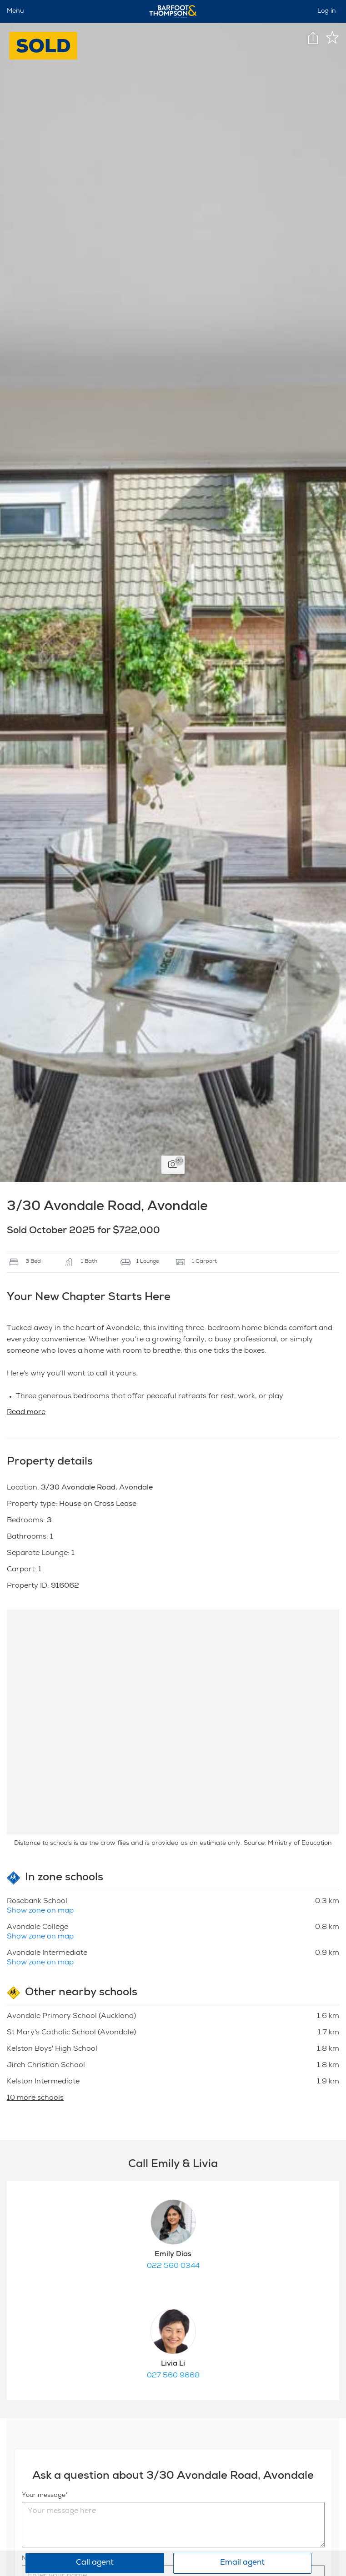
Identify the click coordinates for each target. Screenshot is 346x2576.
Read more (26, 1412)
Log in (326, 11)
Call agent (95, 2563)
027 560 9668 (173, 2376)
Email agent (242, 2563)
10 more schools (35, 2098)
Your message (43, 2495)
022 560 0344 (173, 2266)
